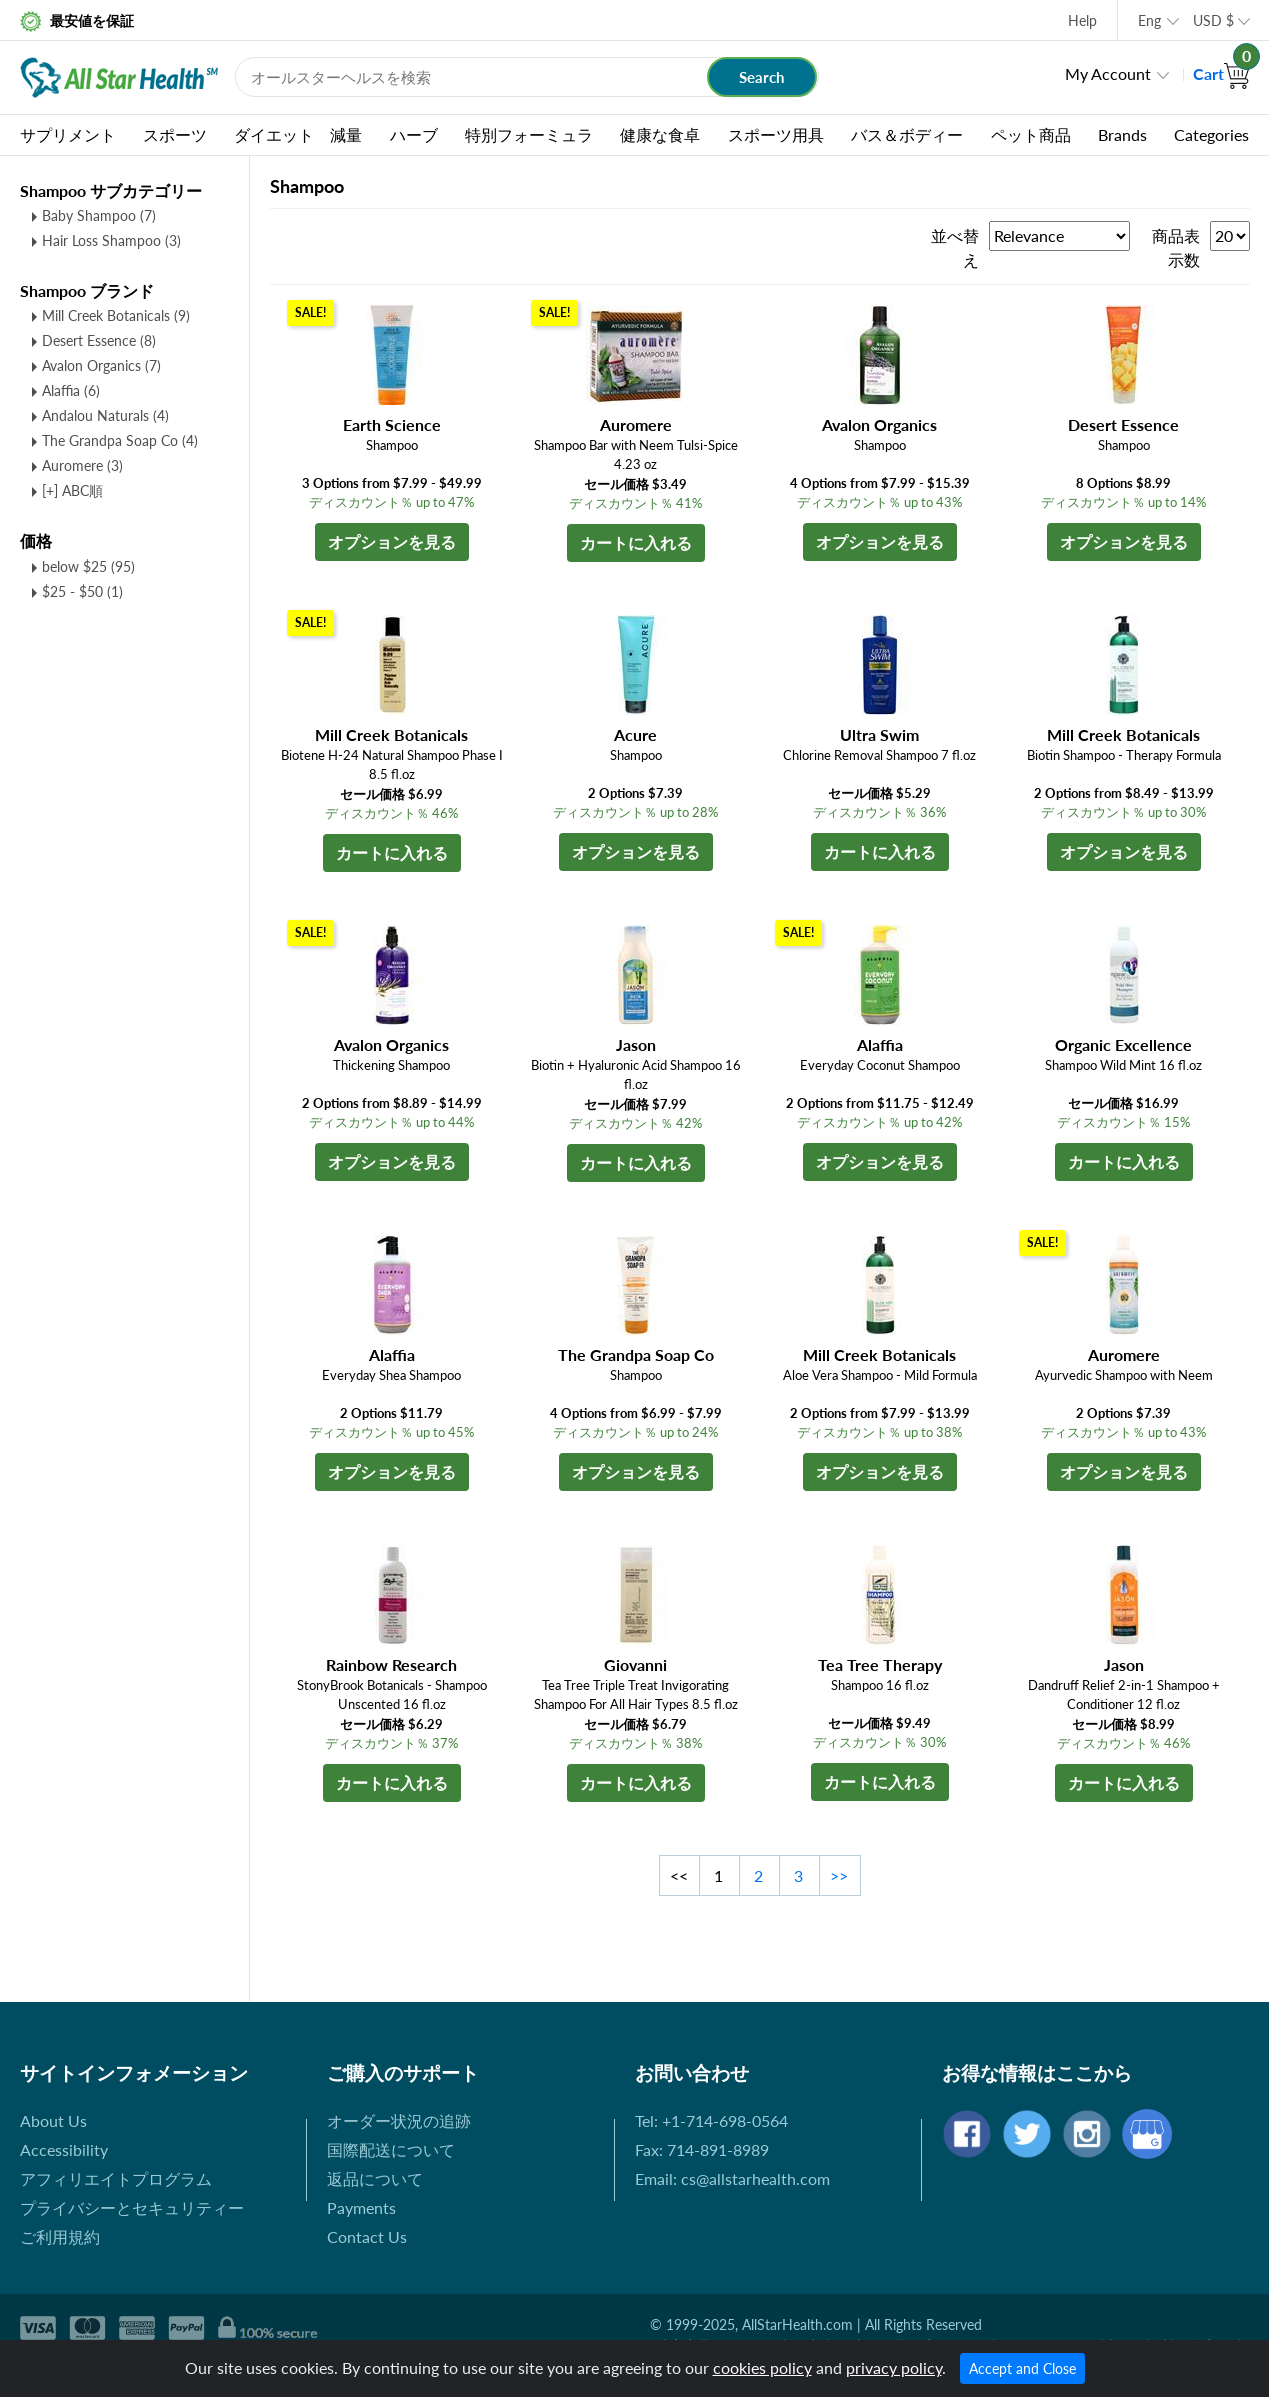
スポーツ (175, 134)
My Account (1108, 73)
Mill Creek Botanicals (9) (116, 315)
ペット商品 (1031, 134)
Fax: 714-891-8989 (702, 2149)
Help (1082, 20)
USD (1213, 20)
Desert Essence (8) (99, 340)
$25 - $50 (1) (82, 591)
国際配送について (391, 2149)
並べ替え (955, 247)
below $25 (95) (88, 566)
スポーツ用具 (776, 134)
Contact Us (367, 2236)
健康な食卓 (660, 134)
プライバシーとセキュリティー (132, 2207)
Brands (1122, 134)
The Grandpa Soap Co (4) (120, 440)
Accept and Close (1022, 2368)
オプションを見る (392, 541)
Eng (1149, 20)
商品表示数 (1176, 247)
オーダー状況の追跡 (399, 2120)
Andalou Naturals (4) (105, 415)
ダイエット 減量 (298, 134)
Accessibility (64, 2149)
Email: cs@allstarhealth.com (732, 2178)
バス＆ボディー (907, 134)
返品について (375, 2178)
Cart (1221, 73)
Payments (361, 2207)
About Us (53, 2120)
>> (839, 1875)
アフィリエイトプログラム (116, 2178)
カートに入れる (636, 542)
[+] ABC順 (72, 490)
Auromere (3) (82, 465)
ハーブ (414, 134)
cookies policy (762, 2367)
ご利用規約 (60, 2236)
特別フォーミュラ (529, 134)
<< (679, 1875)
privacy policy (894, 2367)
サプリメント (68, 134)
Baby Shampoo (99, 215)
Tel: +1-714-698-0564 (711, 2120)
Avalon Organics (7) (101, 365)
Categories (1211, 134)
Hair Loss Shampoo (111, 240)
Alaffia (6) (71, 390)
